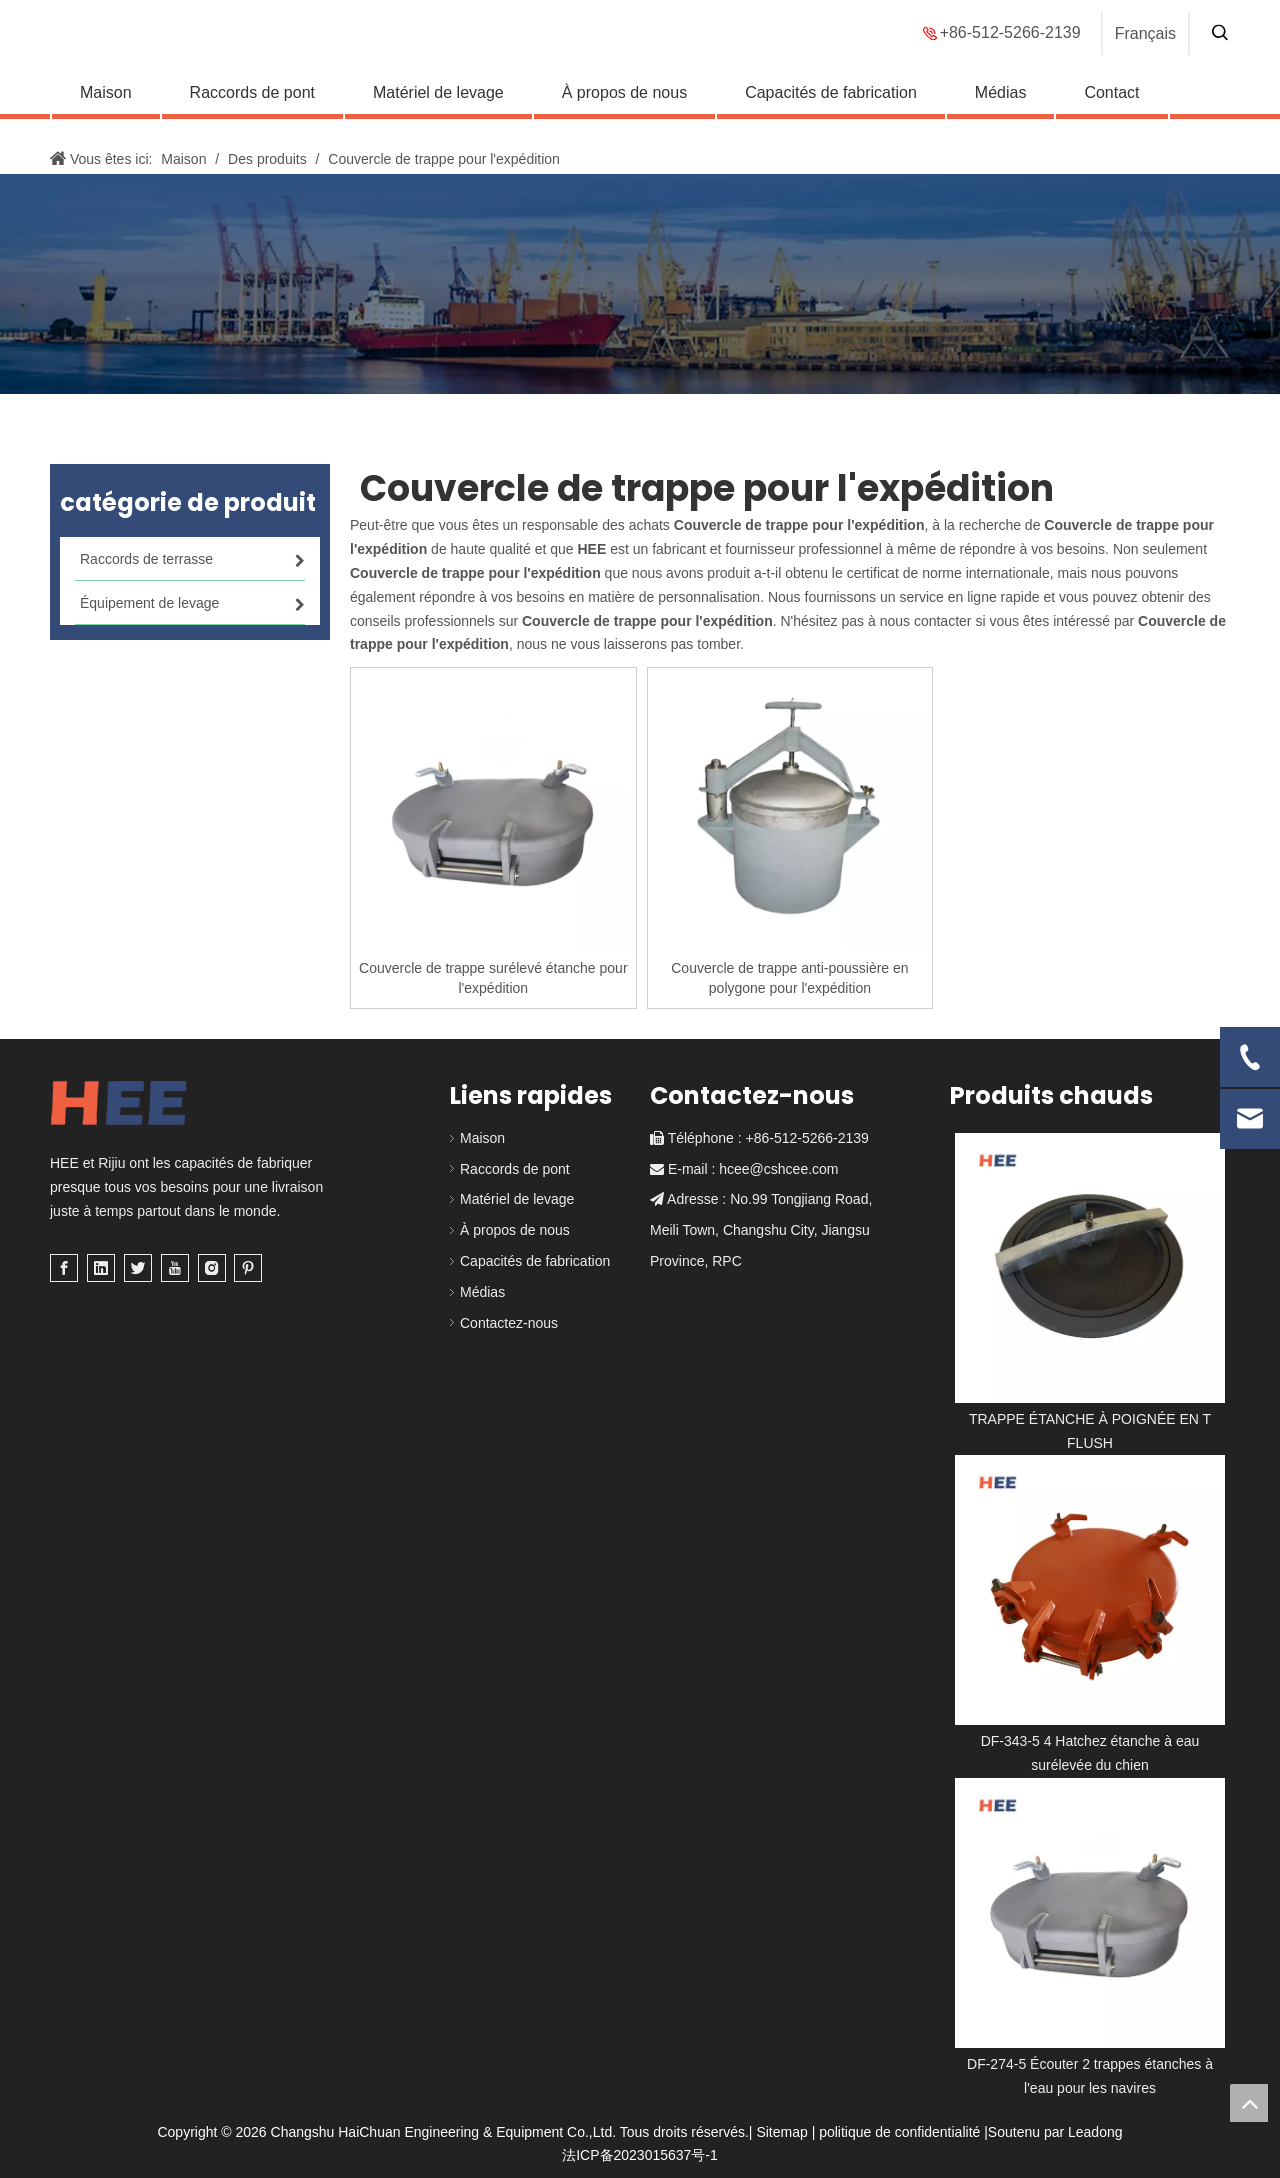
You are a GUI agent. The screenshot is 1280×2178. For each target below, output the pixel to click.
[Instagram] (212, 1268)
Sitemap (781, 2132)
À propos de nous (624, 105)
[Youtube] (175, 1268)
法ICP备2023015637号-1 (640, 2155)
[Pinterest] (248, 1268)
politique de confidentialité (899, 2132)
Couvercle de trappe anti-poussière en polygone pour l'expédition (789, 978)
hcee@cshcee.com (778, 1169)
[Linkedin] (101, 1268)
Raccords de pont (252, 105)
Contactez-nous (509, 1323)
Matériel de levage (438, 105)
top (1249, 2103)
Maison (106, 105)
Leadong (1095, 2132)
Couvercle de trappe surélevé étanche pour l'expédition (493, 978)
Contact (1111, 105)
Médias (1001, 105)
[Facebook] (64, 1268)
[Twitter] (138, 1268)
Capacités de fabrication (831, 105)
